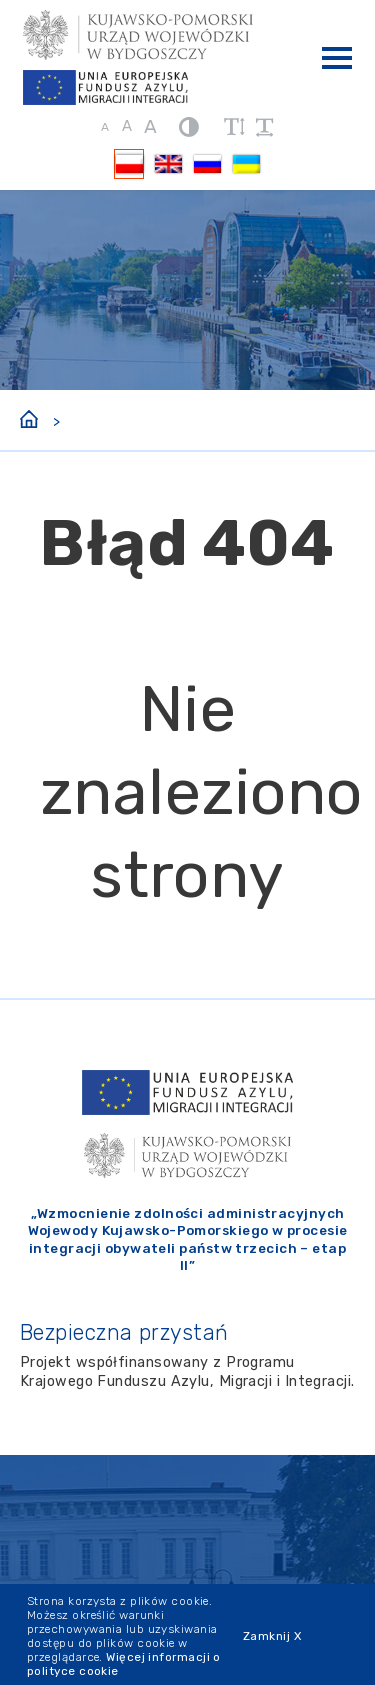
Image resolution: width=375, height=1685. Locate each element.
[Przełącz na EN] (168, 164)
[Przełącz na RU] (207, 164)
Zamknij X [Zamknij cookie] (272, 1636)
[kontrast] (189, 126)
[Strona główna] (29, 417)
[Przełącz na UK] (246, 164)
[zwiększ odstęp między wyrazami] (264, 127)
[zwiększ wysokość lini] (234, 127)
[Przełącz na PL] (129, 164)
